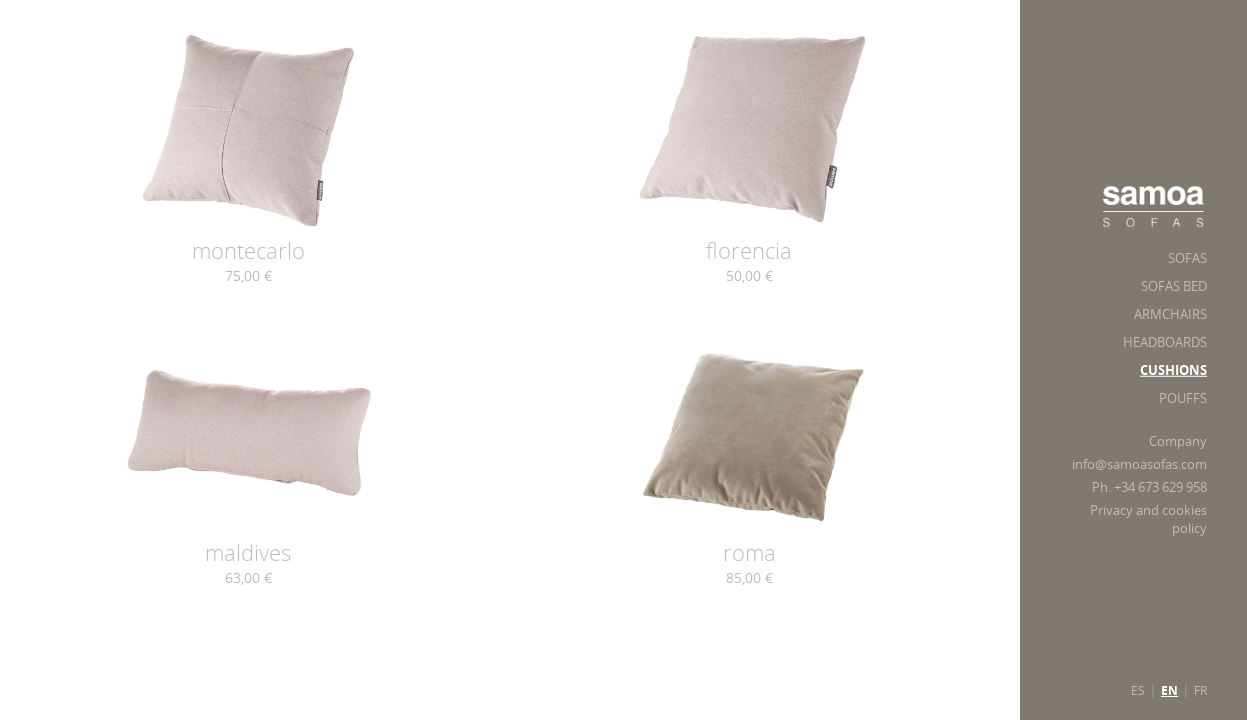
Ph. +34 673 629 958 (1149, 487)
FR (1200, 690)
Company (1178, 441)
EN (1169, 691)
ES (1138, 690)
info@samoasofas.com (1139, 464)
